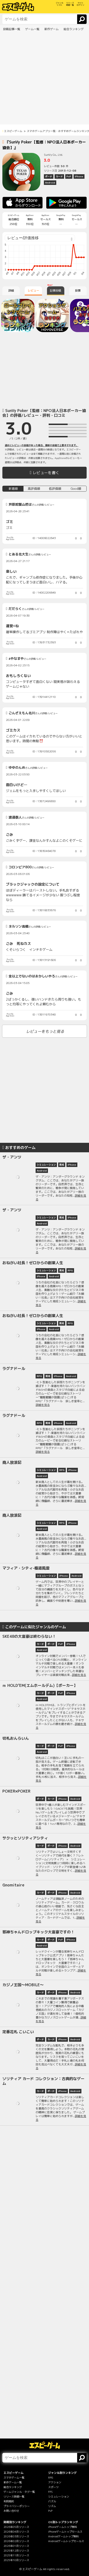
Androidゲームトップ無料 (63, 2536)
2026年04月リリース (16, 2532)
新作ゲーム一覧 (13, 2482)
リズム (52, 2506)
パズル (52, 2501)
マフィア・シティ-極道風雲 (26, 1568)
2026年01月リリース (16, 2546)
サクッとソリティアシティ (25, 1838)
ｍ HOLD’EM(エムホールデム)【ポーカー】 (39, 1685)
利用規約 (9, 2501)
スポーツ (53, 2487)
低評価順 (55, 488)
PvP (50, 2511)
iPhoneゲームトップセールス (65, 2532)
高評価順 (34, 488)
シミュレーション (58, 2496)
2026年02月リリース (16, 2541)
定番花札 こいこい (18, 2031)
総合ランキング (13, 2487)
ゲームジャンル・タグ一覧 (19, 2492)
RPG (50, 2478)
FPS (50, 2492)
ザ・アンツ (11, 1157)
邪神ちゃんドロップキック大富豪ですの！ (38, 1932)
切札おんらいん (15, 1738)
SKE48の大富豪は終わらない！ (29, 1636)
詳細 (11, 290)
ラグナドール (13, 1368)
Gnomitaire (13, 1885)
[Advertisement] (44, 80)
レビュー (33, 290)
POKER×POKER (16, 1791)
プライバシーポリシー (17, 2506)
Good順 (76, 488)
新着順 (13, 488)
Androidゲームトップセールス (66, 2541)
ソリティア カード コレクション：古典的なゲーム (43, 2081)
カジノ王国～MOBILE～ (23, 1984)
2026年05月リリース (16, 2527)
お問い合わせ (11, 2511)
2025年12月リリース (16, 2551)
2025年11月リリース (16, 2555)
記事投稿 (55, 290)
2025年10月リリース (16, 2560)
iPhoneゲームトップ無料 (62, 2527)
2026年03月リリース (16, 2536)
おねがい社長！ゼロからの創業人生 (32, 1262)
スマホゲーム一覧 (14, 2478)
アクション (54, 2482)
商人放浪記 (11, 1462)
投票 (78, 290)
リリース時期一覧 (14, 2496)
